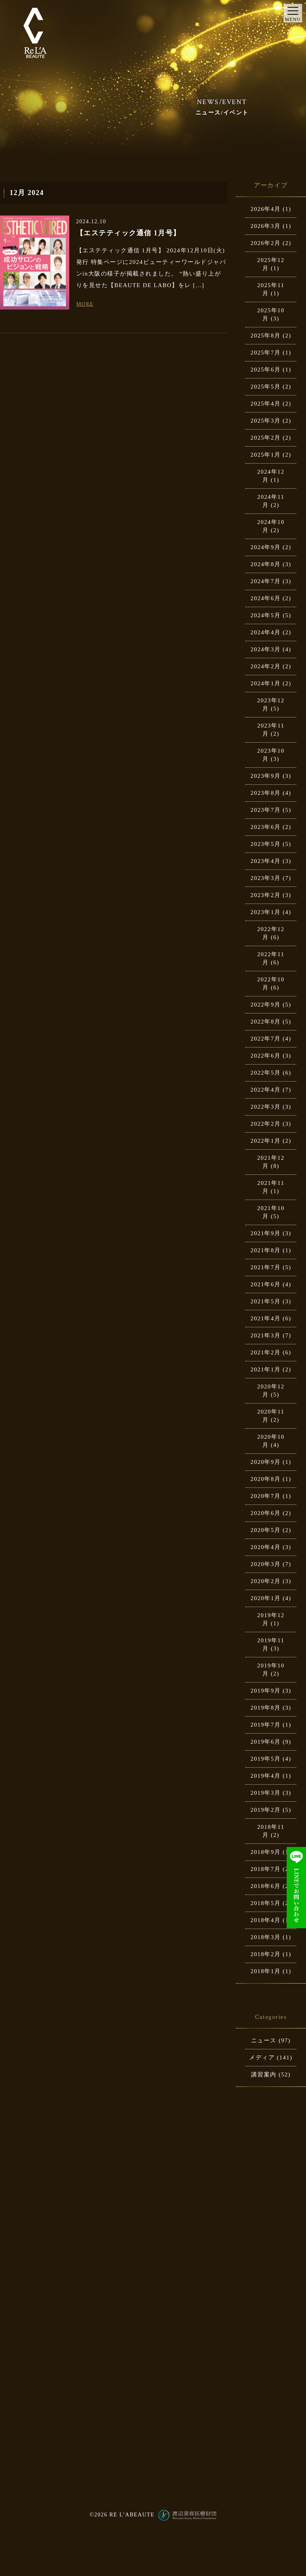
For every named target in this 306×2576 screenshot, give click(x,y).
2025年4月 (265, 404)
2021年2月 (265, 1352)
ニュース (264, 2040)
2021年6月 (265, 1284)
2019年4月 (265, 1776)
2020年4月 (265, 1547)
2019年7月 (265, 1725)
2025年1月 (265, 455)
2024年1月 (265, 683)
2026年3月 (265, 226)
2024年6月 (265, 598)
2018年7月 (265, 1869)
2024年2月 (265, 666)
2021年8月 (265, 1250)
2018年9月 (265, 1852)
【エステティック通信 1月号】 (128, 233)
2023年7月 (265, 810)
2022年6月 (265, 1056)
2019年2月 (265, 1810)
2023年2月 (265, 895)
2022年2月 (265, 1124)
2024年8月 (265, 564)
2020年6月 (265, 1513)
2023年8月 (265, 793)
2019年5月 (265, 1759)
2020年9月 (265, 1462)
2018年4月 (265, 1920)
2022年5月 (265, 1073)
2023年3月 (265, 878)
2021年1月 (265, 1369)
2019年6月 (265, 1742)
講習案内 (264, 2074)
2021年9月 (265, 1233)
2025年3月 (265, 421)
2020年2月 (265, 1581)
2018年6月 (265, 1886)
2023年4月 (265, 861)
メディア (262, 2057)
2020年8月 (265, 1479)
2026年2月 (265, 243)
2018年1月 (265, 1971)
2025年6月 (265, 369)
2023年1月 (265, 912)
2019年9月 (265, 1691)
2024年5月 (265, 615)
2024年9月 (265, 547)
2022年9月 (265, 1004)
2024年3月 (265, 649)
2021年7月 (265, 1267)
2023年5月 (265, 844)
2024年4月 (265, 632)
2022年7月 (265, 1039)
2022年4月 (265, 1090)
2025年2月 (265, 438)
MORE (85, 304)
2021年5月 (265, 1301)
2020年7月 (265, 1496)
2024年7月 (265, 581)
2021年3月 (265, 1335)
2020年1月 (265, 1598)
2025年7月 (265, 352)
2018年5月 (265, 1903)
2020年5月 (265, 1530)
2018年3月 (265, 1937)
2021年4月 (265, 1318)
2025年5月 (265, 386)
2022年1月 (265, 1141)
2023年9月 (265, 776)
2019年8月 (265, 1708)
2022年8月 (265, 1021)
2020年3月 (265, 1564)
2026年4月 (265, 209)
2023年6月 (265, 827)
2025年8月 (265, 335)
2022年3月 (265, 1107)
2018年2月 (265, 1954)
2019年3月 (265, 1793)
